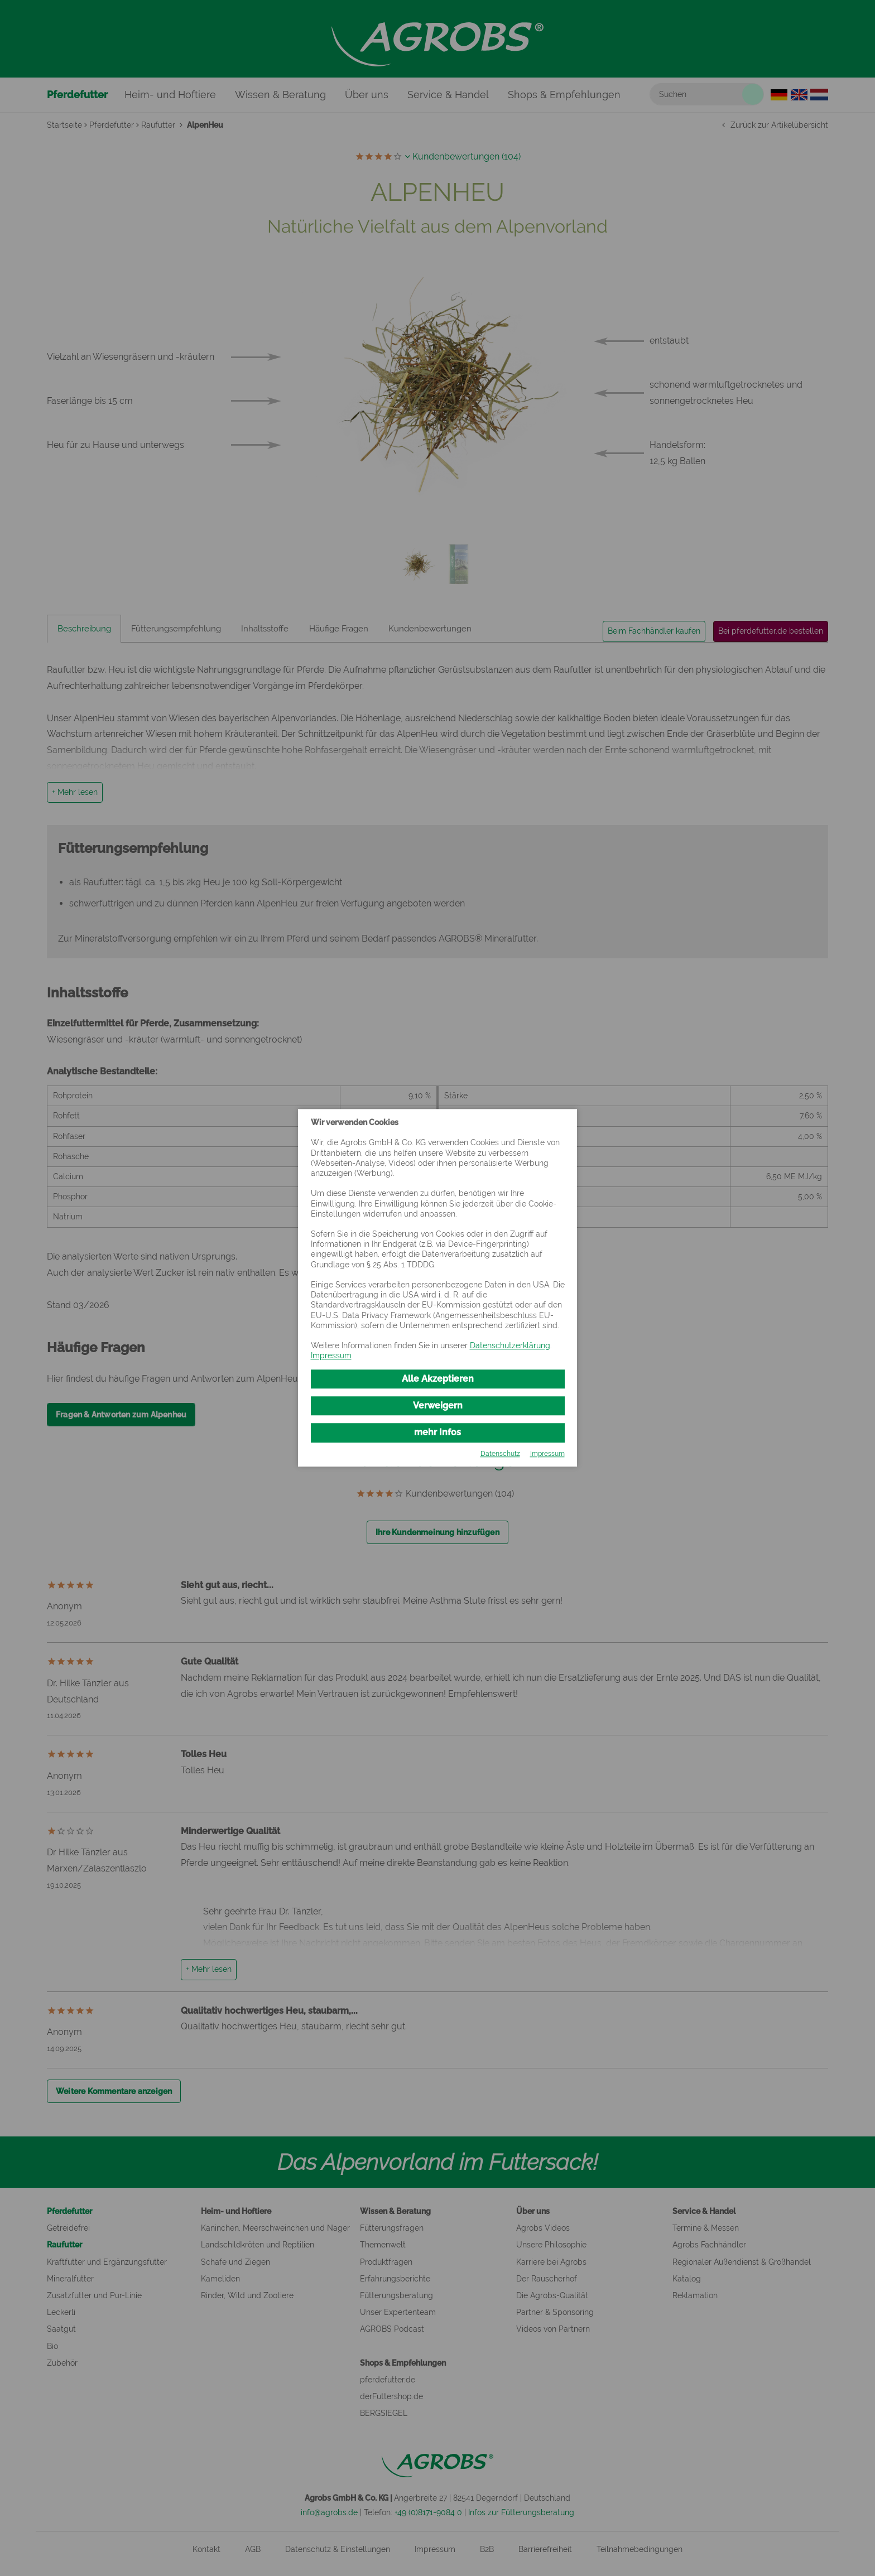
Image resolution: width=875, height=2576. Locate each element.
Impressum (331, 1353)
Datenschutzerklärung (510, 1343)
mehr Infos (437, 1433)
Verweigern (438, 1405)
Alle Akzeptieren (438, 1377)
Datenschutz (500, 1456)
